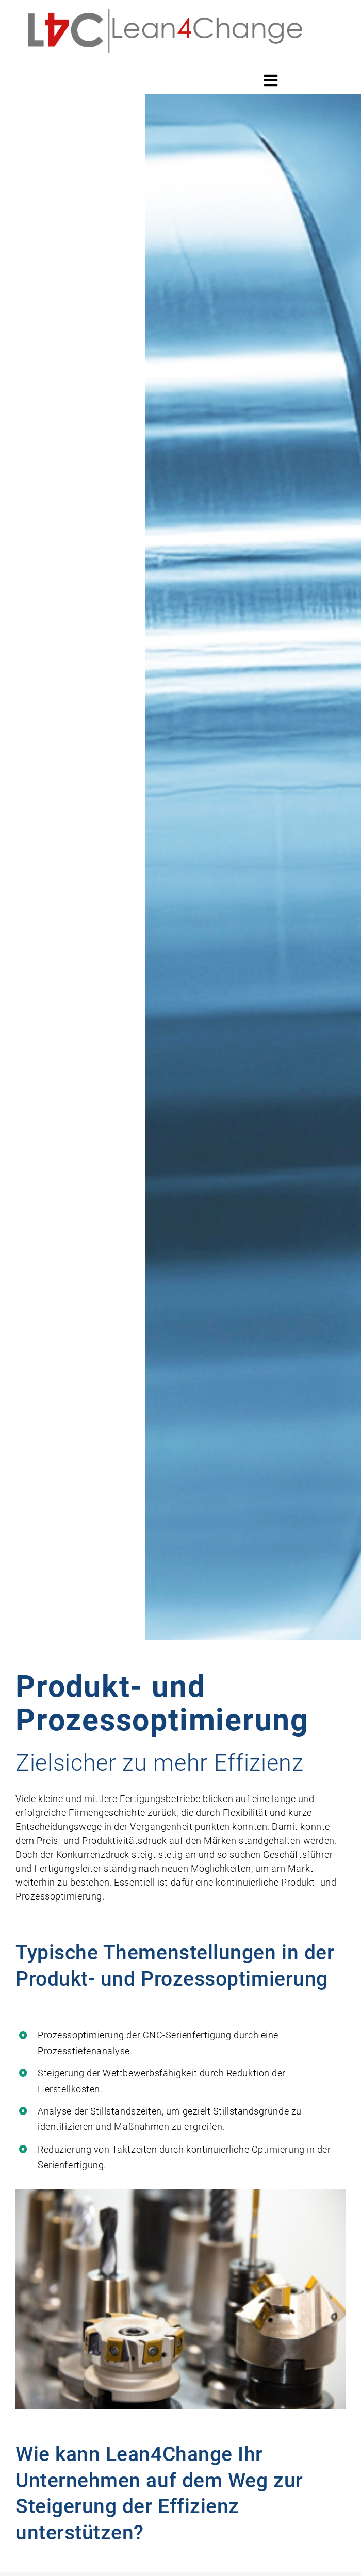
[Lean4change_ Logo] (165, 8)
